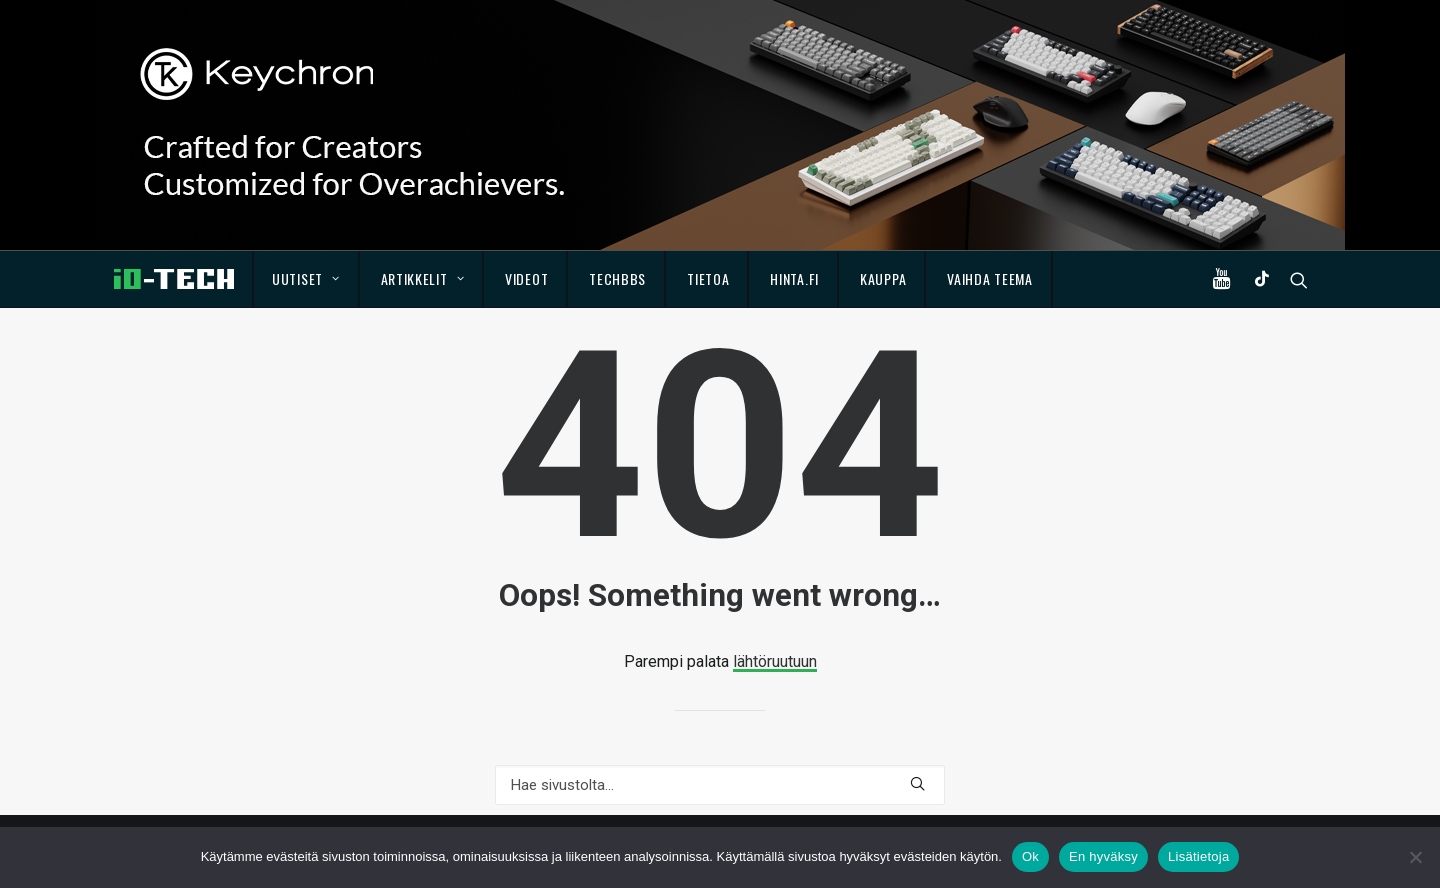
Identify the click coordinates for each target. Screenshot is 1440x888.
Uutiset (305, 278)
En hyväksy (1103, 856)
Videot (526, 278)
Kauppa (883, 278)
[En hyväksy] (1415, 857)
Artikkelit (423, 278)
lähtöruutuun (775, 661)
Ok (1030, 856)
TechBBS (617, 278)
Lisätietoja (1198, 856)
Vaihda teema (989, 278)
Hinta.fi (794, 278)
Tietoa (708, 278)
